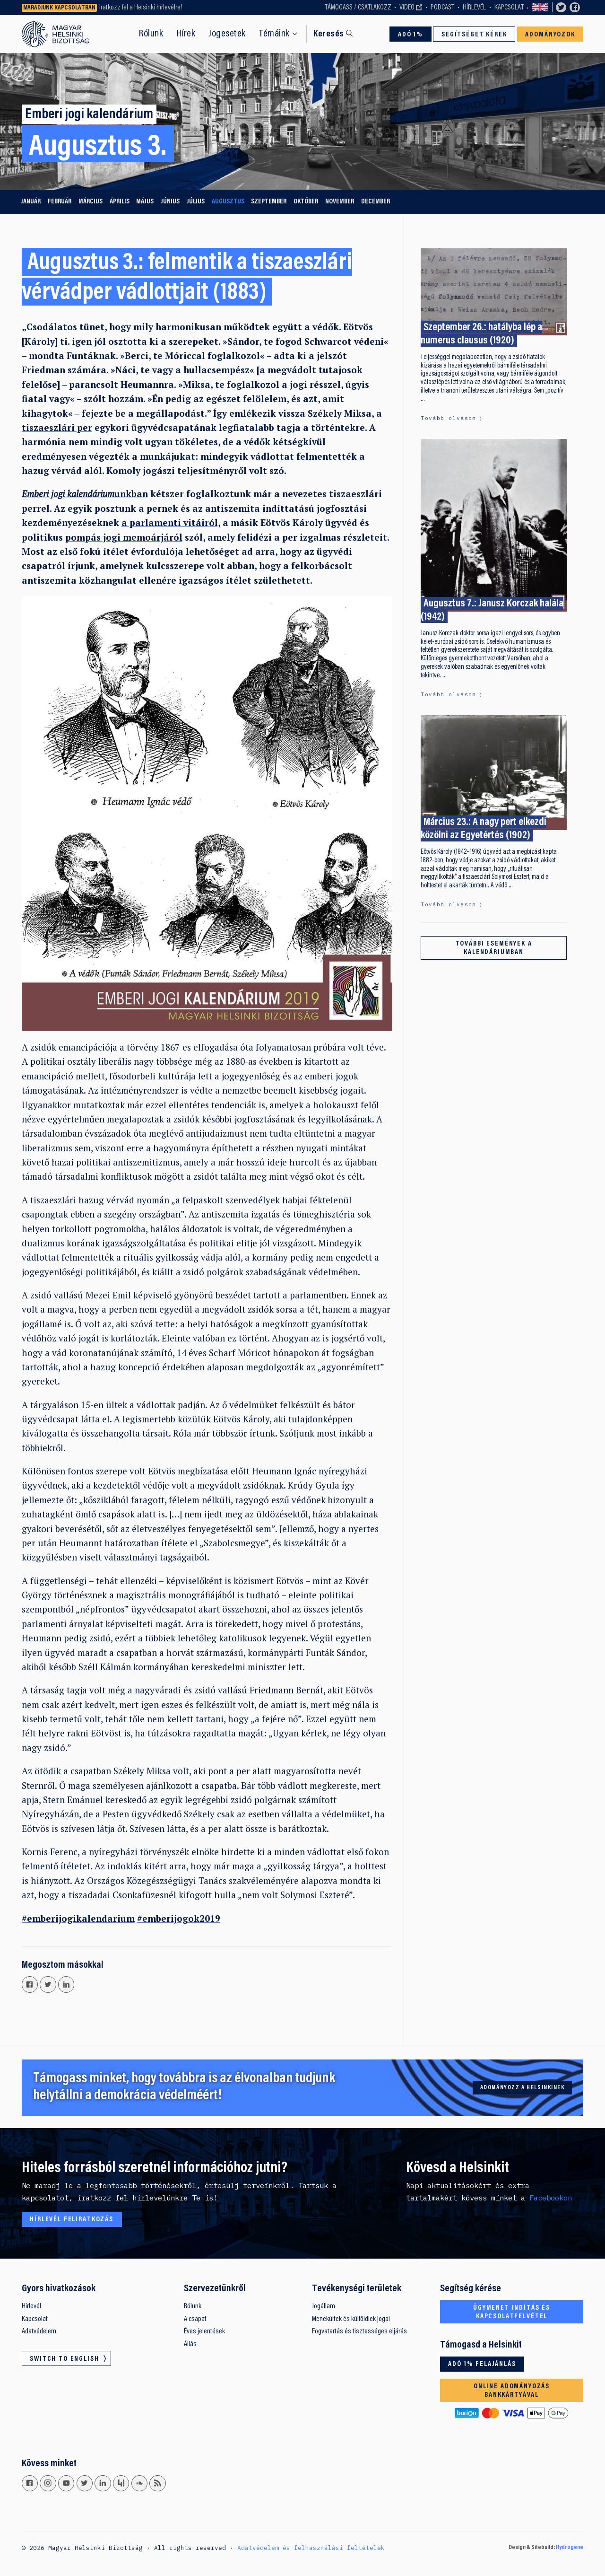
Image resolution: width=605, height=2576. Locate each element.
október (306, 201)
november (339, 201)
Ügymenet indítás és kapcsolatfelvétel (511, 2312)
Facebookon (550, 2197)
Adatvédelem (39, 2331)
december (375, 201)
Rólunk (151, 34)
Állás (190, 2344)
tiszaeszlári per (57, 427)
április (120, 201)
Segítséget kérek (474, 34)
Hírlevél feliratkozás (71, 2219)
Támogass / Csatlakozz (358, 7)
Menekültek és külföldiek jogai (351, 2319)
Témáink (274, 34)
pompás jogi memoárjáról (123, 537)
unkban (85, 493)
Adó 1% (410, 34)
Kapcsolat (509, 7)
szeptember (268, 201)
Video (407, 7)
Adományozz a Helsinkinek (522, 2088)
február (59, 201)
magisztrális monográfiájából (175, 1595)
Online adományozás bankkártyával (512, 2391)
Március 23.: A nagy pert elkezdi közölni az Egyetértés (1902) (483, 829)
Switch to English (540, 8)
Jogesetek (227, 34)
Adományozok (550, 34)
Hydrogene (569, 2547)
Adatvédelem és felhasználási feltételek (311, 2547)
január (31, 201)
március (90, 201)
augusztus (228, 201)
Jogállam (323, 2306)
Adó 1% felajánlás (482, 2364)
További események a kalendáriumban (494, 948)
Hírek (186, 34)
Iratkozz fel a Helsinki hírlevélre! (140, 7)
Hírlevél (474, 7)
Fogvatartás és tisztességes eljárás (359, 2331)
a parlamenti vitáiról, (170, 522)
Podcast (442, 7)
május (145, 201)
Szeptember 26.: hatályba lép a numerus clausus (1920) (481, 334)
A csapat (195, 2319)
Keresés (328, 34)
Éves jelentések (204, 2331)
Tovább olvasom (448, 418)
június (170, 201)
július (196, 201)
